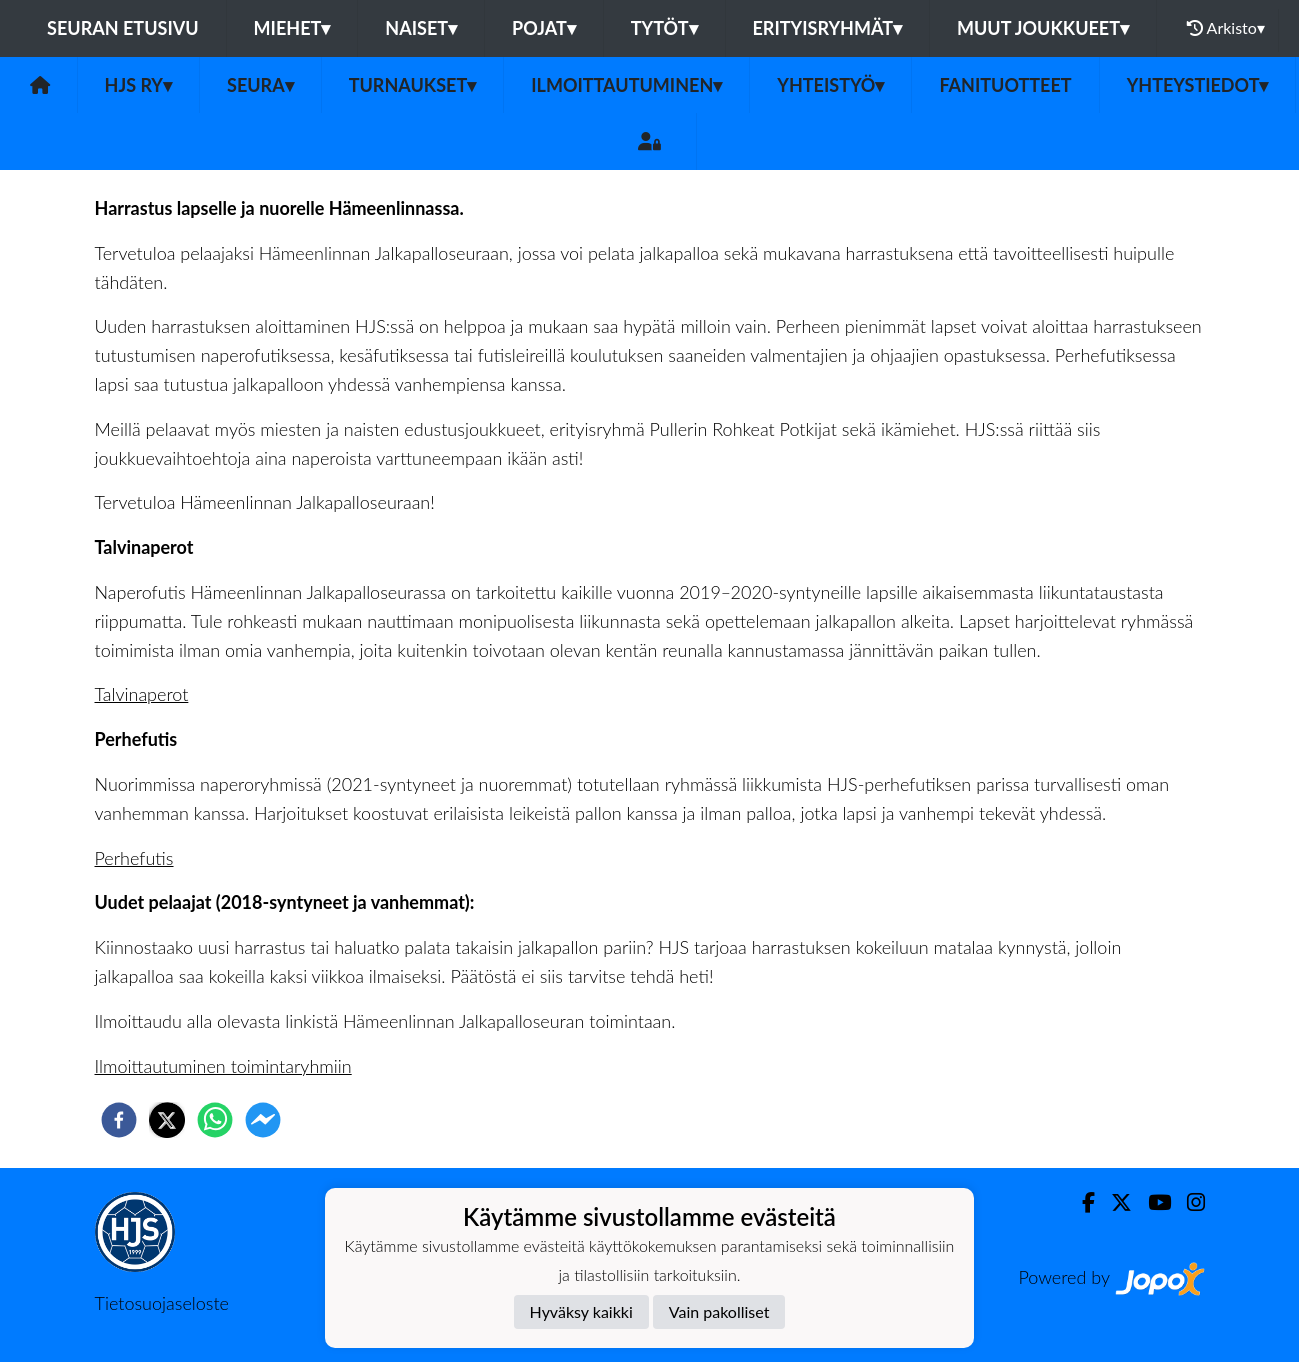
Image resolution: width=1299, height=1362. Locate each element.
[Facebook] (1080, 1202)
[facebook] (119, 1120)
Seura (260, 85)
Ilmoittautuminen (626, 85)
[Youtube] (1151, 1202)
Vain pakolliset (719, 1311)
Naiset (421, 28)
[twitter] (167, 1120)
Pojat (544, 28)
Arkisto (1226, 28)
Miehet (292, 28)
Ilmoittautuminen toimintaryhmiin (223, 1066)
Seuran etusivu (123, 28)
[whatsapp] (215, 1120)
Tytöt (664, 28)
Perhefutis (134, 858)
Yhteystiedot (1198, 85)
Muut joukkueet (1043, 28)
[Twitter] (1113, 1202)
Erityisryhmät (827, 28)
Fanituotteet (1005, 85)
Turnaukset (413, 85)
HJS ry (138, 85)
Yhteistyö (830, 85)
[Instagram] (1188, 1202)
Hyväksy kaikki (581, 1311)
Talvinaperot (142, 694)
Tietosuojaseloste (162, 1303)
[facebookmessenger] (263, 1120)
